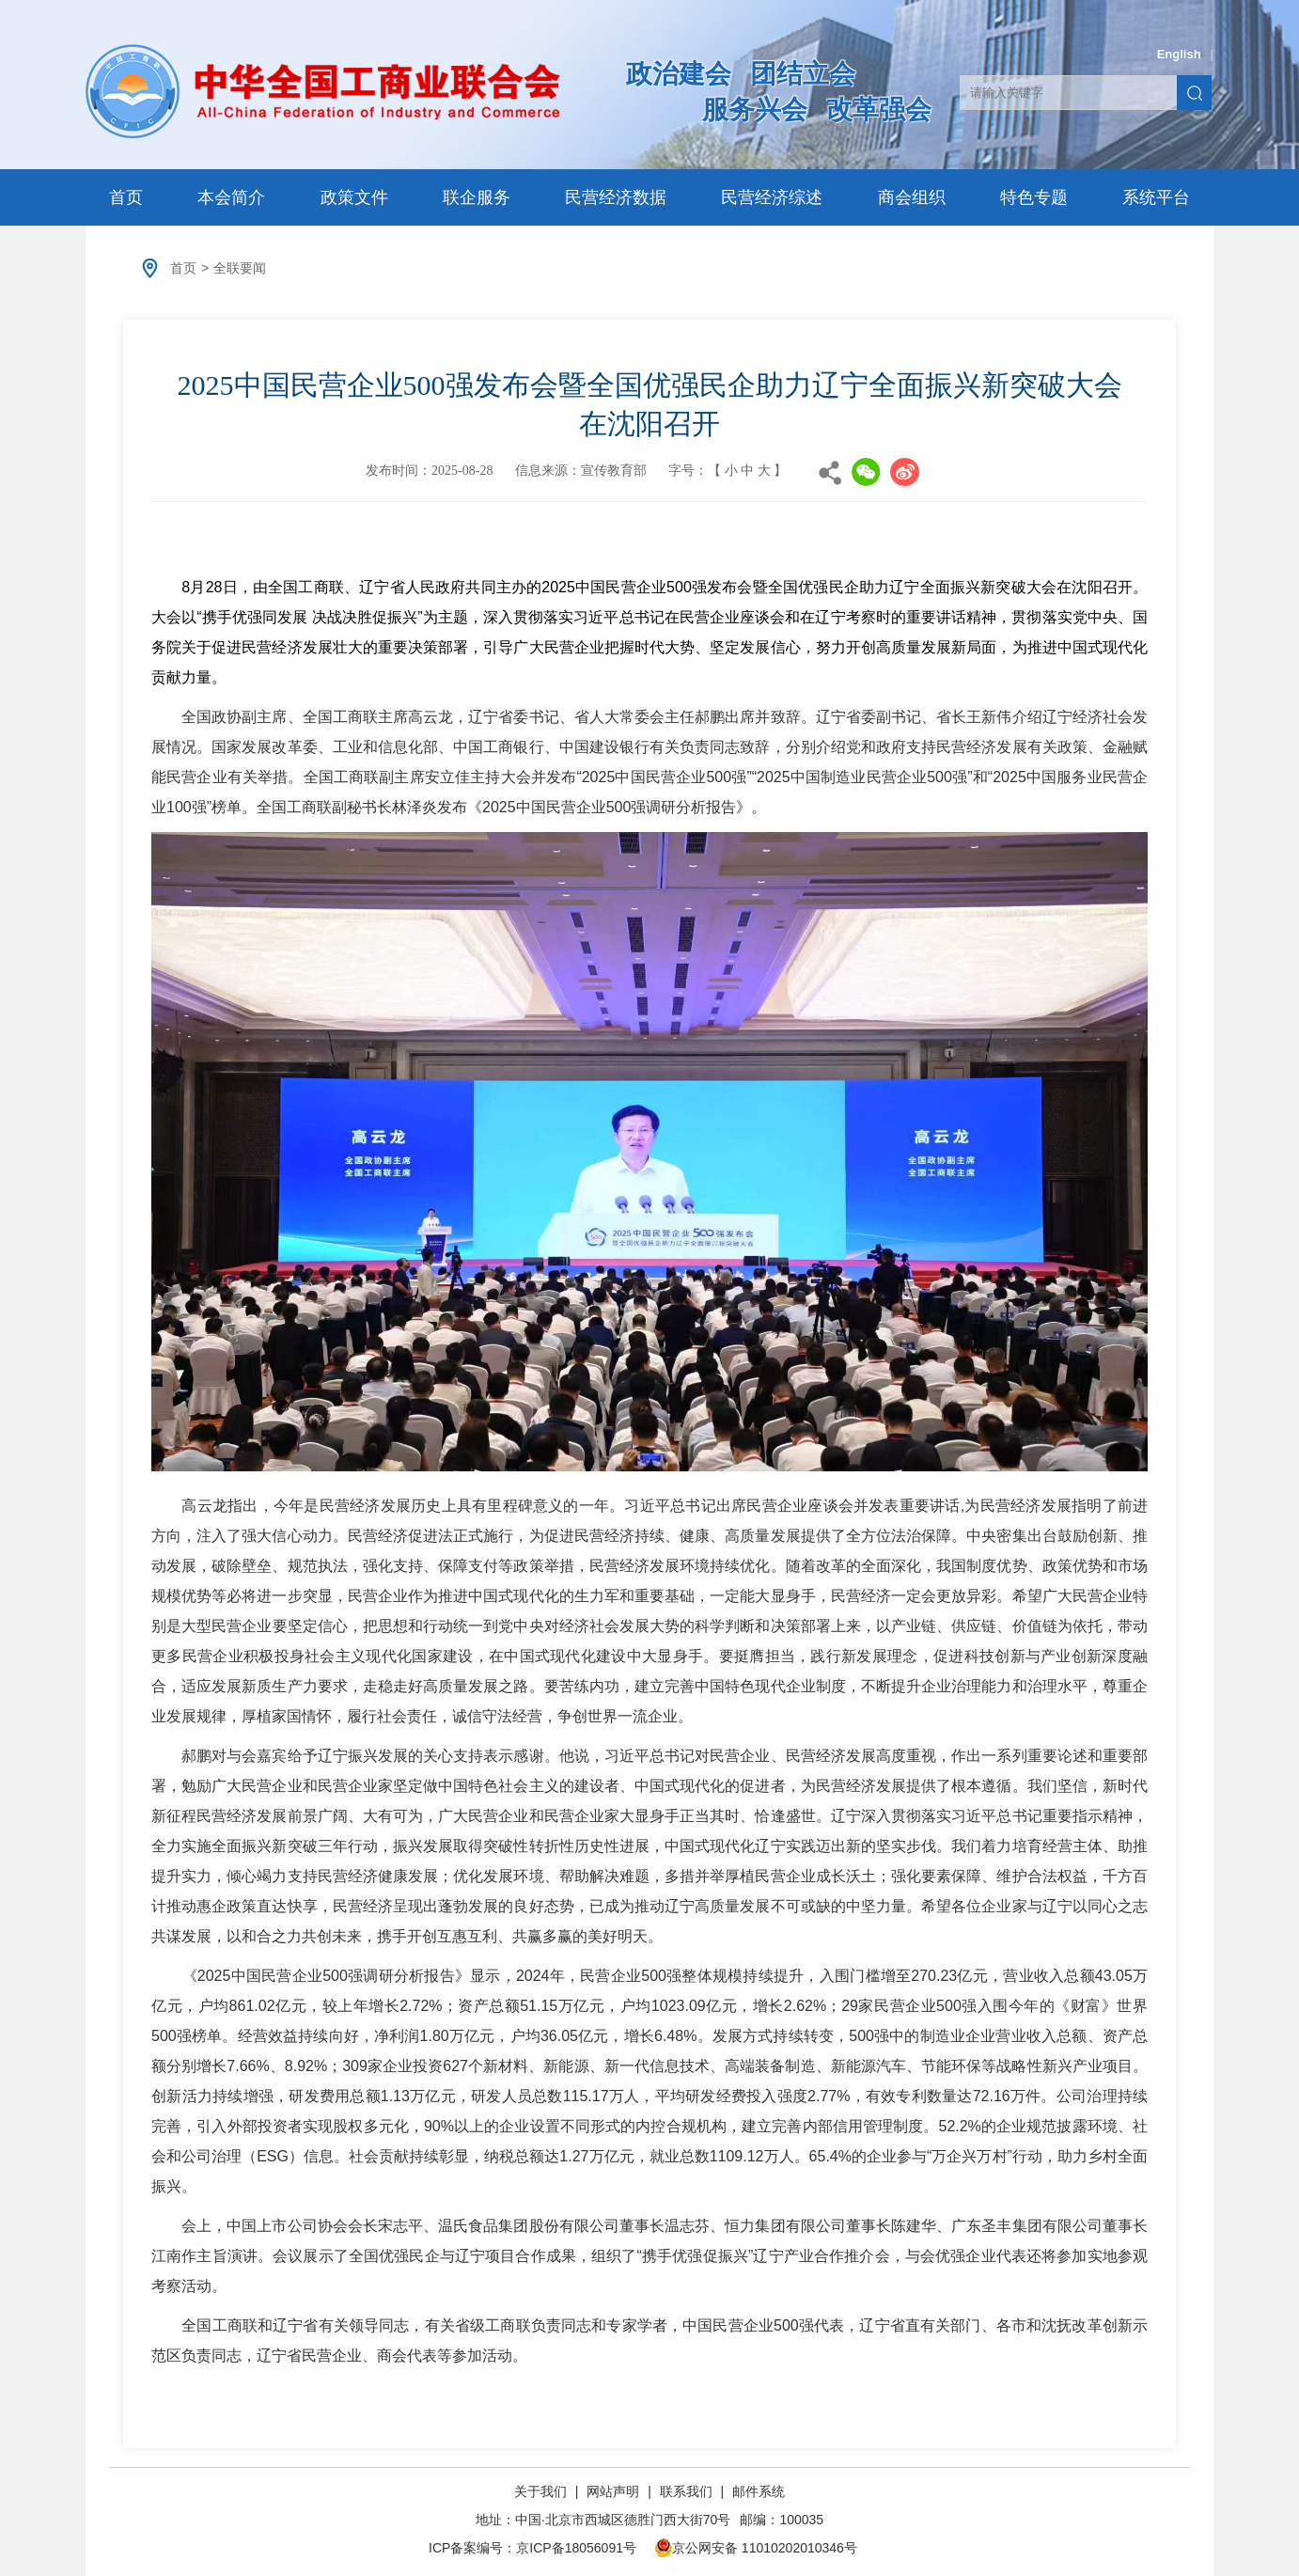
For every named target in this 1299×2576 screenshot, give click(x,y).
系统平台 (1156, 197)
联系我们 (686, 2491)
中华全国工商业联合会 (323, 91)
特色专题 (1034, 197)
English (1179, 54)
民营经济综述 (771, 197)
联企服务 (476, 197)
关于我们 (542, 2491)
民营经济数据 (615, 197)
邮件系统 (758, 2491)
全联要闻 (239, 267)
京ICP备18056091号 (576, 2547)
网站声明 (613, 2491)
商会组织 (912, 197)
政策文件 (354, 197)
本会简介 (231, 197)
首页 (126, 197)
